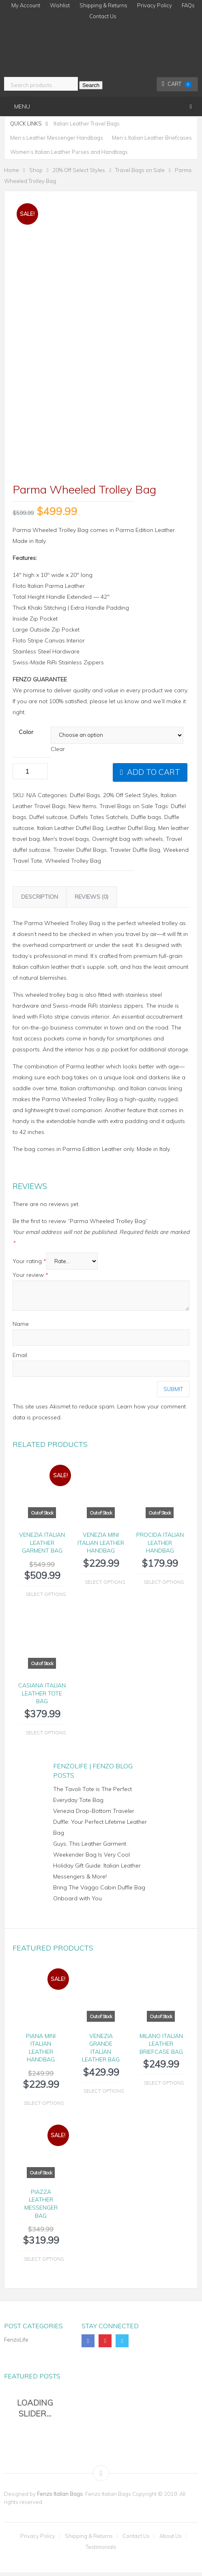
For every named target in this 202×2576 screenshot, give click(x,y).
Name (21, 1327)
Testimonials (101, 2550)
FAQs (188, 5)
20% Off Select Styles (130, 798)
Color (26, 735)
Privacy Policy (154, 5)
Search (90, 85)
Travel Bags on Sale (126, 809)
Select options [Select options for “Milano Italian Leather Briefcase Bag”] (164, 2086)
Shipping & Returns (103, 5)
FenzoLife (16, 2343)
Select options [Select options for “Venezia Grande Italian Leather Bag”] (104, 2094)
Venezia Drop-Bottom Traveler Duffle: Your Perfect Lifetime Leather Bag (100, 1825)
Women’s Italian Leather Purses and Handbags (69, 152)
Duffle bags (146, 820)
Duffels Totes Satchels (99, 820)
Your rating (29, 1264)
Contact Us (102, 16)
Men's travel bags (66, 842)
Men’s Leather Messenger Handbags (56, 137)
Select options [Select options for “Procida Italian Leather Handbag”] (164, 1586)
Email (20, 1358)
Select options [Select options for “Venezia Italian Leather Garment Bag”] (46, 1598)
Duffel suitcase (48, 820)
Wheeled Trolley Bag (73, 864)
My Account (25, 5)
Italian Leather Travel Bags (87, 123)
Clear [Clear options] (58, 752)
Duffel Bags (85, 798)
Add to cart (153, 776)
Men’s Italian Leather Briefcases (152, 137)
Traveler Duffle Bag (135, 853)
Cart (177, 84)
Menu (22, 106)
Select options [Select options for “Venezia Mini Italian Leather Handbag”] (105, 1586)
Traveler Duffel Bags (80, 853)
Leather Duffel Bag (130, 831)
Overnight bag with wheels (127, 842)
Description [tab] (39, 900)
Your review (30, 1278)
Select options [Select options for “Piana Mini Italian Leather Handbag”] (44, 2107)
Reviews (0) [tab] (91, 900)
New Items (83, 809)
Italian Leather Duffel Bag (70, 831)
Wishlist (60, 5)
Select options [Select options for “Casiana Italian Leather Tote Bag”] (46, 1736)
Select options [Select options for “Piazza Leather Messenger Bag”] (44, 2262)
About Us (170, 2539)
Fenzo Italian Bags (60, 2497)
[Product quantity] (30, 775)
